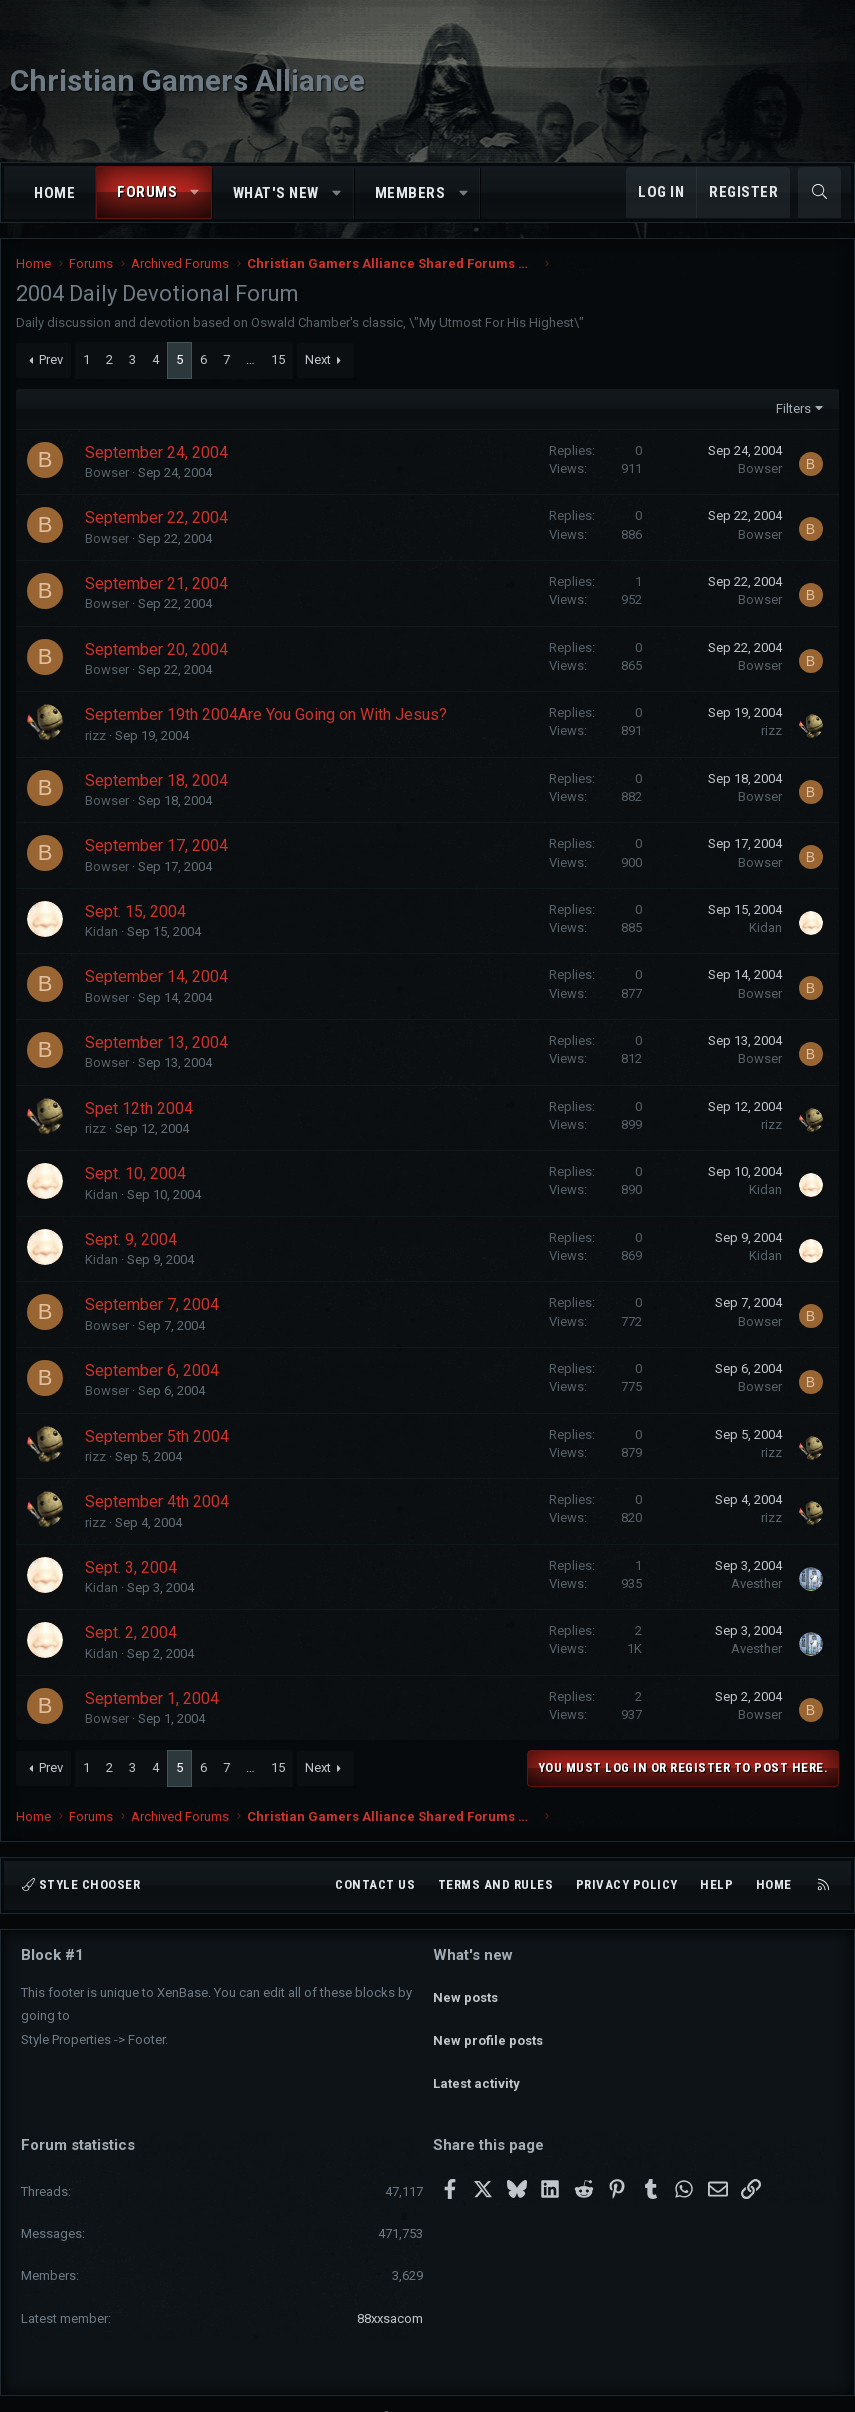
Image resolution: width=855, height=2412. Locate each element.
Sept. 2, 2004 (131, 1632)
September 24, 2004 (156, 452)
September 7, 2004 (152, 1304)
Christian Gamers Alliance (187, 80)
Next (318, 359)
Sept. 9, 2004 (131, 1239)
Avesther (756, 1583)
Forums (147, 192)
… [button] (250, 359)
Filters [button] (793, 408)
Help (716, 1884)
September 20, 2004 (156, 649)
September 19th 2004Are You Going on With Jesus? (266, 714)
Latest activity (476, 2061)
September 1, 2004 (152, 1698)
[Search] (819, 192)
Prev (51, 359)
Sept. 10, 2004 (135, 1173)
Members (410, 193)
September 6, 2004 (152, 1370)
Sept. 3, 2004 (131, 1567)
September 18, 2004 (156, 780)
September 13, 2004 (156, 1042)
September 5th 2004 (157, 1436)
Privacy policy (627, 1884)
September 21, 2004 (156, 583)
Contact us (375, 1884)
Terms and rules (496, 1884)
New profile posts (488, 2025)
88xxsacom (390, 2287)
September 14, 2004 (156, 976)
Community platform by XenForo (371, 2388)
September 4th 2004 (157, 1501)
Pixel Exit (624, 2388)
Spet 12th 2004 (139, 1108)
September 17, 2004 (156, 845)
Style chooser (81, 1884)
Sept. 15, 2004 (135, 911)
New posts (465, 1989)
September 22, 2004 (156, 517)
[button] (195, 192)
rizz (95, 735)
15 (278, 359)
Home (54, 193)
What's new (276, 193)
